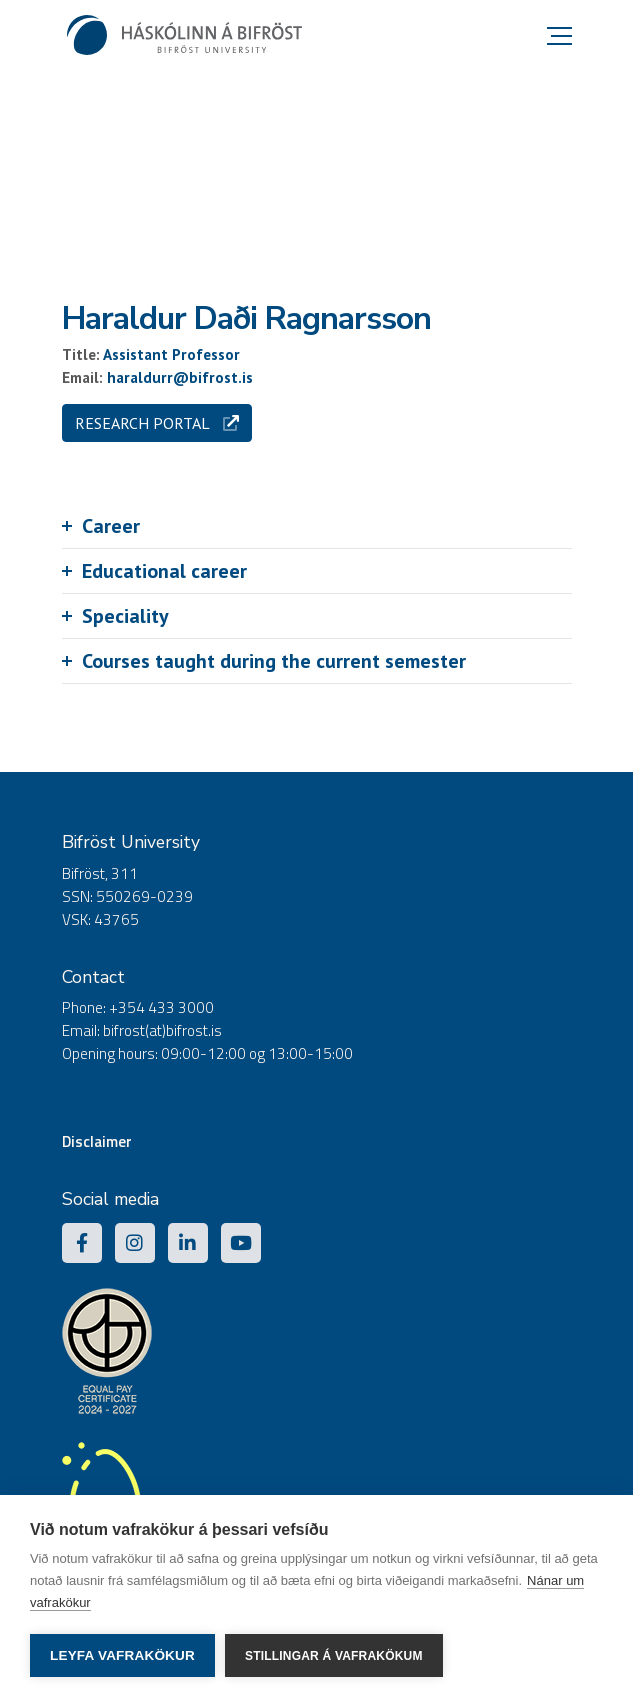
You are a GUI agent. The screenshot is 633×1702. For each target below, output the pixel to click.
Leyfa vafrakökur (122, 1655)
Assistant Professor (171, 354)
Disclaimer (97, 1141)
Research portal (157, 423)
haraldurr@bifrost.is (180, 377)
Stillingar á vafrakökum (334, 1656)
